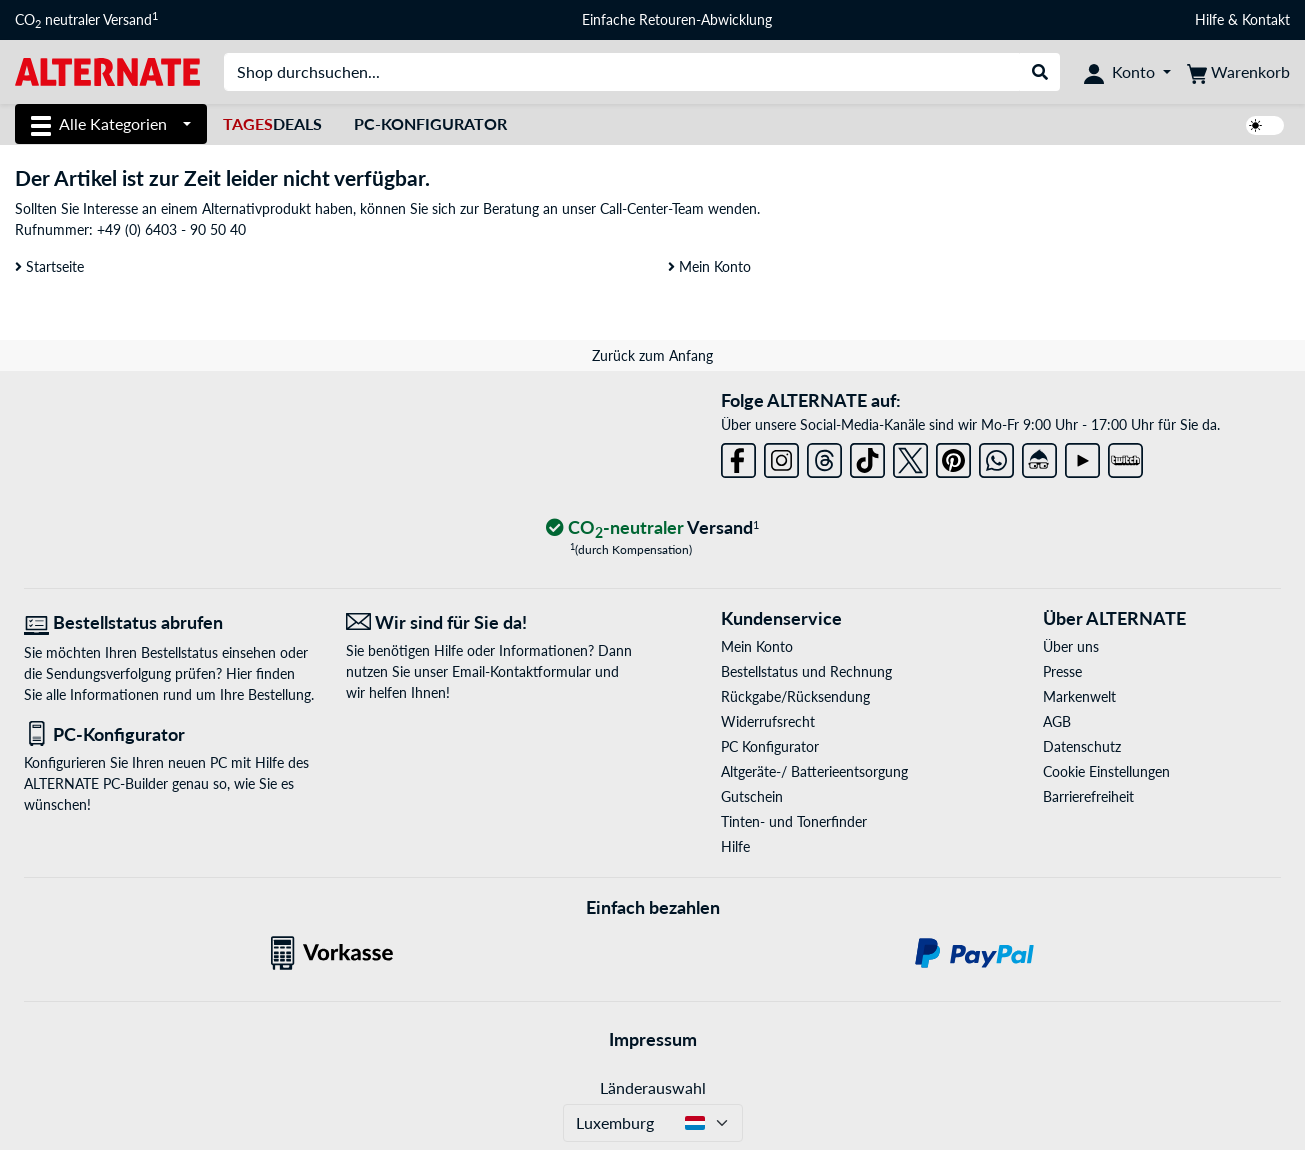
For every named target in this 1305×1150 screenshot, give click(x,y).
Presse (1062, 671)
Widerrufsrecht (768, 721)
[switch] (1265, 125)
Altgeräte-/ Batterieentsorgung (814, 771)
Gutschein (752, 796)
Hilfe (1209, 19)
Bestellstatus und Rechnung (806, 671)
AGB (1057, 721)
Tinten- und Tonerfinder (794, 821)
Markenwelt (1079, 696)
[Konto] (1127, 72)
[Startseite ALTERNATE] (107, 70)
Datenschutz (1082, 746)
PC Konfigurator (770, 746)
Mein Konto (709, 266)
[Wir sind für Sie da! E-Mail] (492, 622)
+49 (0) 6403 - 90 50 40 (171, 229)
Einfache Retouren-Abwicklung (677, 19)
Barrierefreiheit (1088, 796)
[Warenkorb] (1238, 72)
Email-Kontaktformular (521, 671)
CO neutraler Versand (86, 20)
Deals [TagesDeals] (272, 123)
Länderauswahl (653, 1087)
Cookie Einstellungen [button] (1106, 771)
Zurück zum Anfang (652, 355)
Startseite (49, 266)
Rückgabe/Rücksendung (795, 696)
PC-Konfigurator (430, 123)
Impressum (653, 1039)
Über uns (1071, 646)
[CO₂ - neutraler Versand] (653, 528)
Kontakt (1266, 19)
